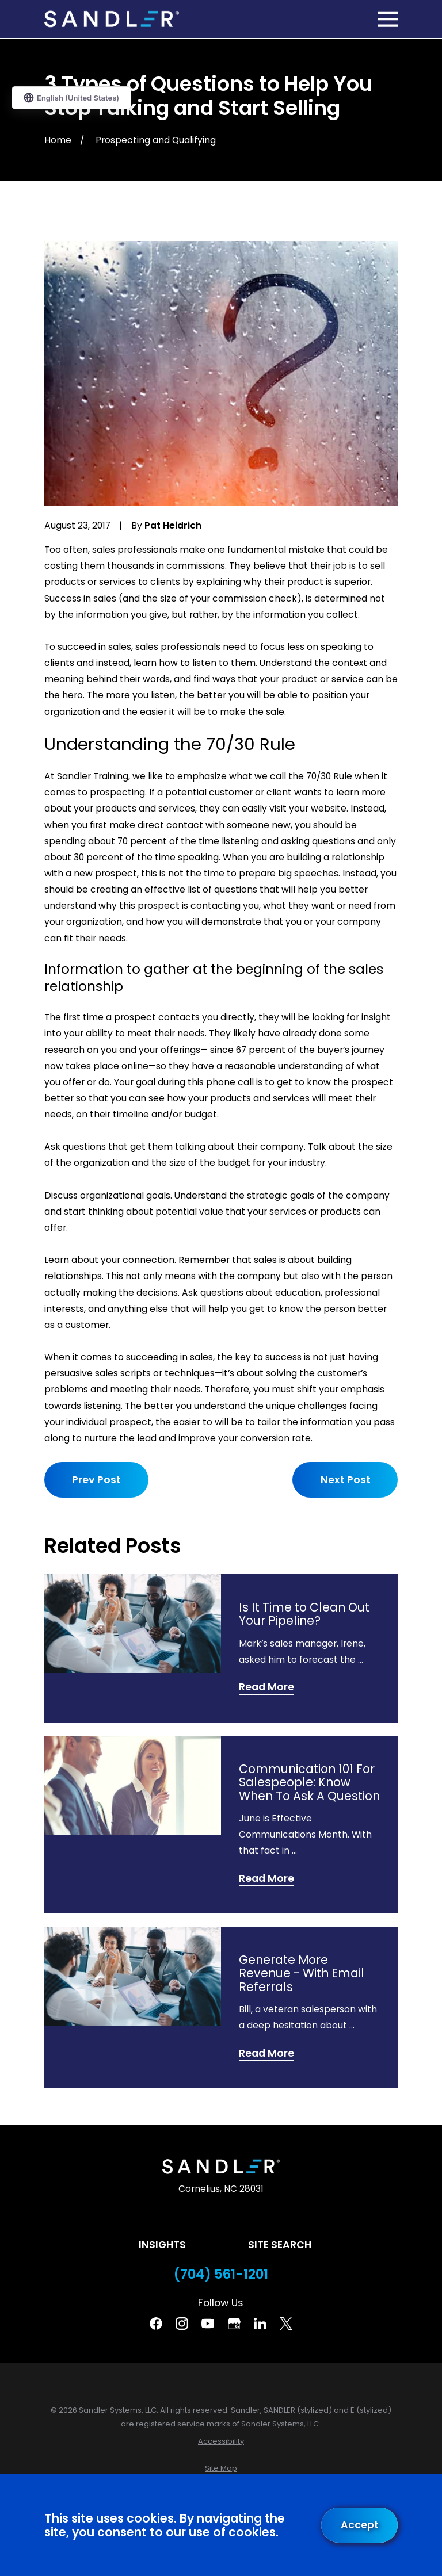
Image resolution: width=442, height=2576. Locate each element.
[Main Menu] (388, 19)
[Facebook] (156, 2323)
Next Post (345, 1480)
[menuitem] (221, 2441)
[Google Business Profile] (234, 2323)
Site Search (279, 2245)
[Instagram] (182, 2323)
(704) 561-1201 (221, 2274)
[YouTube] (207, 2323)
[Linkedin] (260, 2323)
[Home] (111, 19)
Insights (162, 2245)
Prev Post (96, 1480)
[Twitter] (286, 2323)
